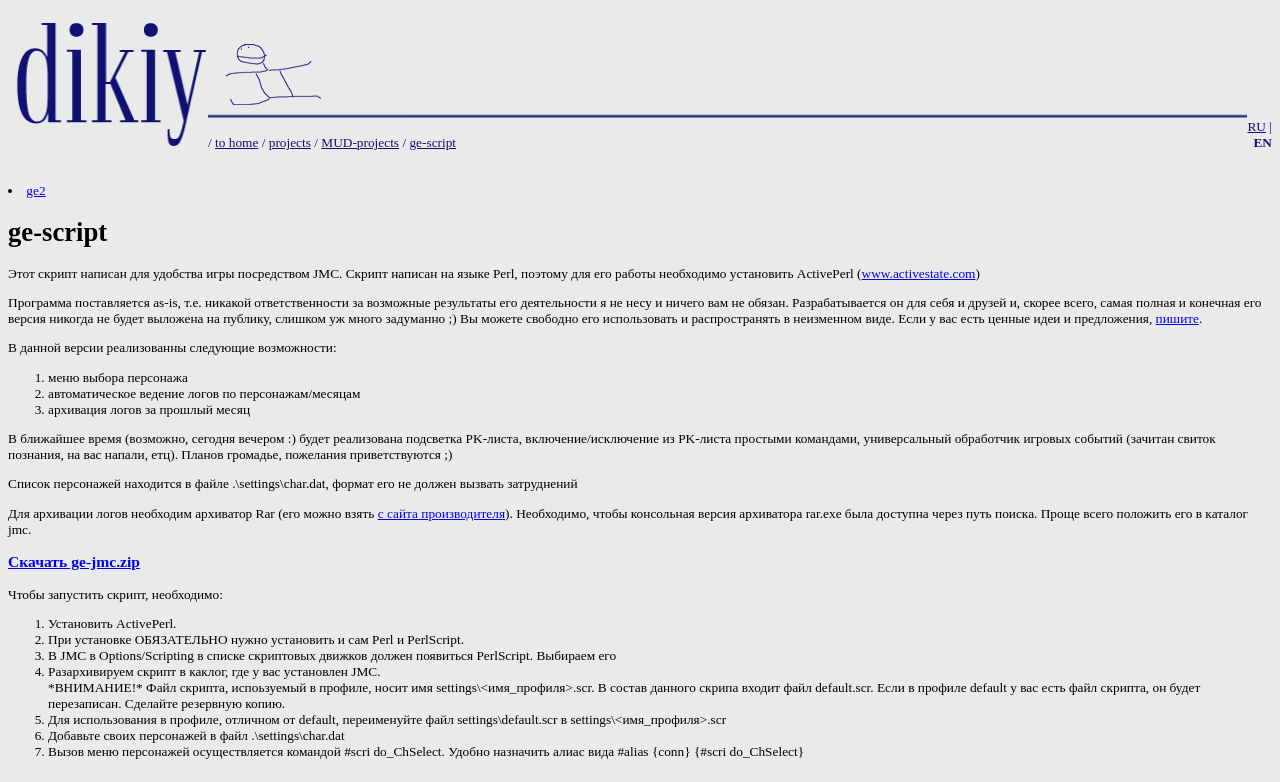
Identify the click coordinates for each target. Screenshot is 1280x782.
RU (1256, 126)
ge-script (432, 142)
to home (236, 142)
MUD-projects (360, 142)
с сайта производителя (441, 513)
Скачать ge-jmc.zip (74, 561)
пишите (1177, 318)
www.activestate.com (919, 273)
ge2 (35, 190)
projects (290, 142)
